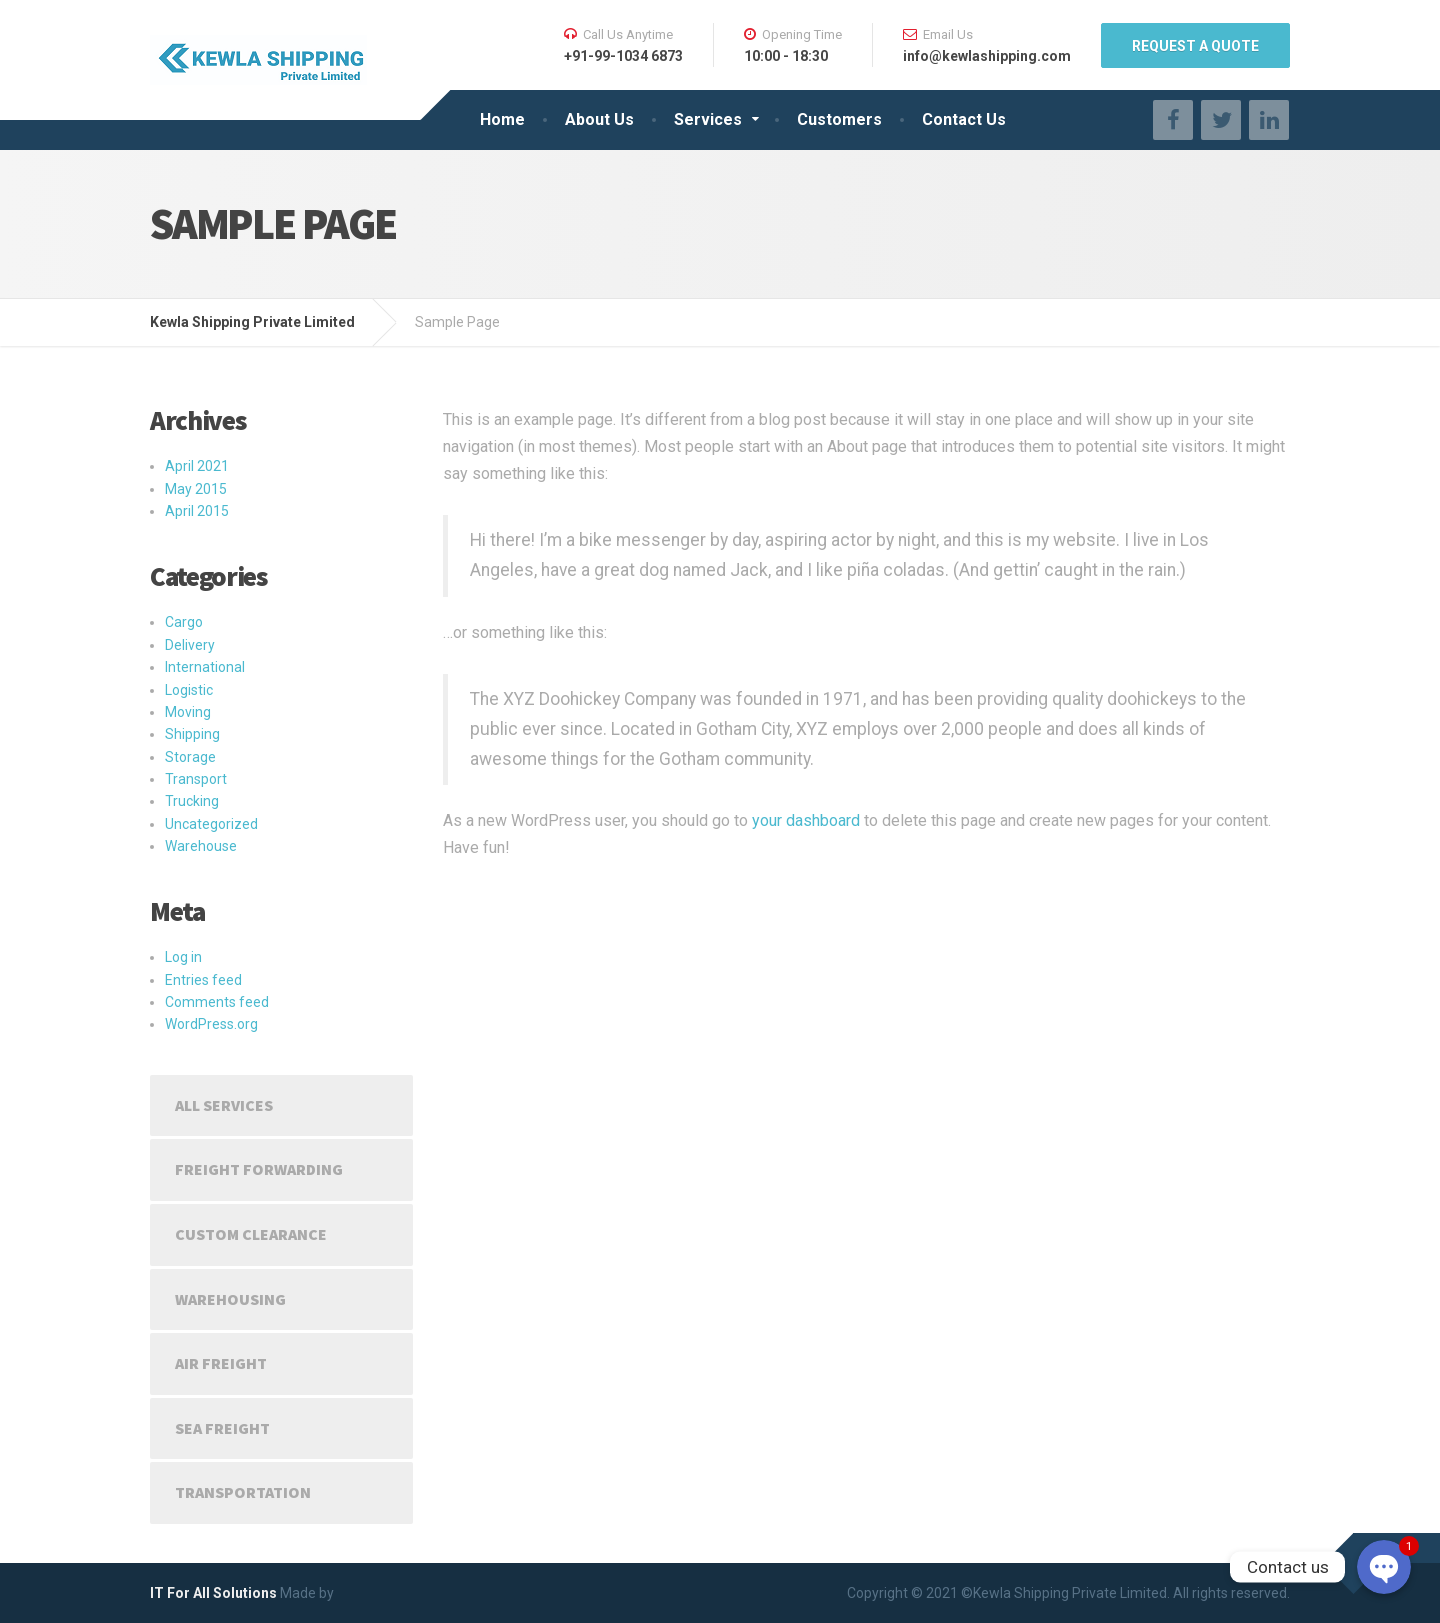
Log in (183, 957)
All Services (224, 1105)
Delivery (190, 645)
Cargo (184, 622)
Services (708, 119)
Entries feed (203, 980)
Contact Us (964, 119)
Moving (188, 712)
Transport (196, 779)
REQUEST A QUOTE (1195, 46)
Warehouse (201, 846)
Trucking (192, 801)
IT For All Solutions (213, 1593)
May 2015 (196, 489)
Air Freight (221, 1363)
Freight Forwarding (259, 1169)
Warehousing (230, 1299)
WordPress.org (211, 1024)
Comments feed (217, 1002)
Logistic (189, 690)
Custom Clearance (251, 1234)
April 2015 (197, 511)
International (205, 667)
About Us (599, 119)
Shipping (192, 734)
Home (502, 119)
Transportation (243, 1492)
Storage (190, 757)
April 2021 (197, 466)
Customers (839, 119)
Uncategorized (211, 824)
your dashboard (806, 820)
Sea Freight (222, 1428)
